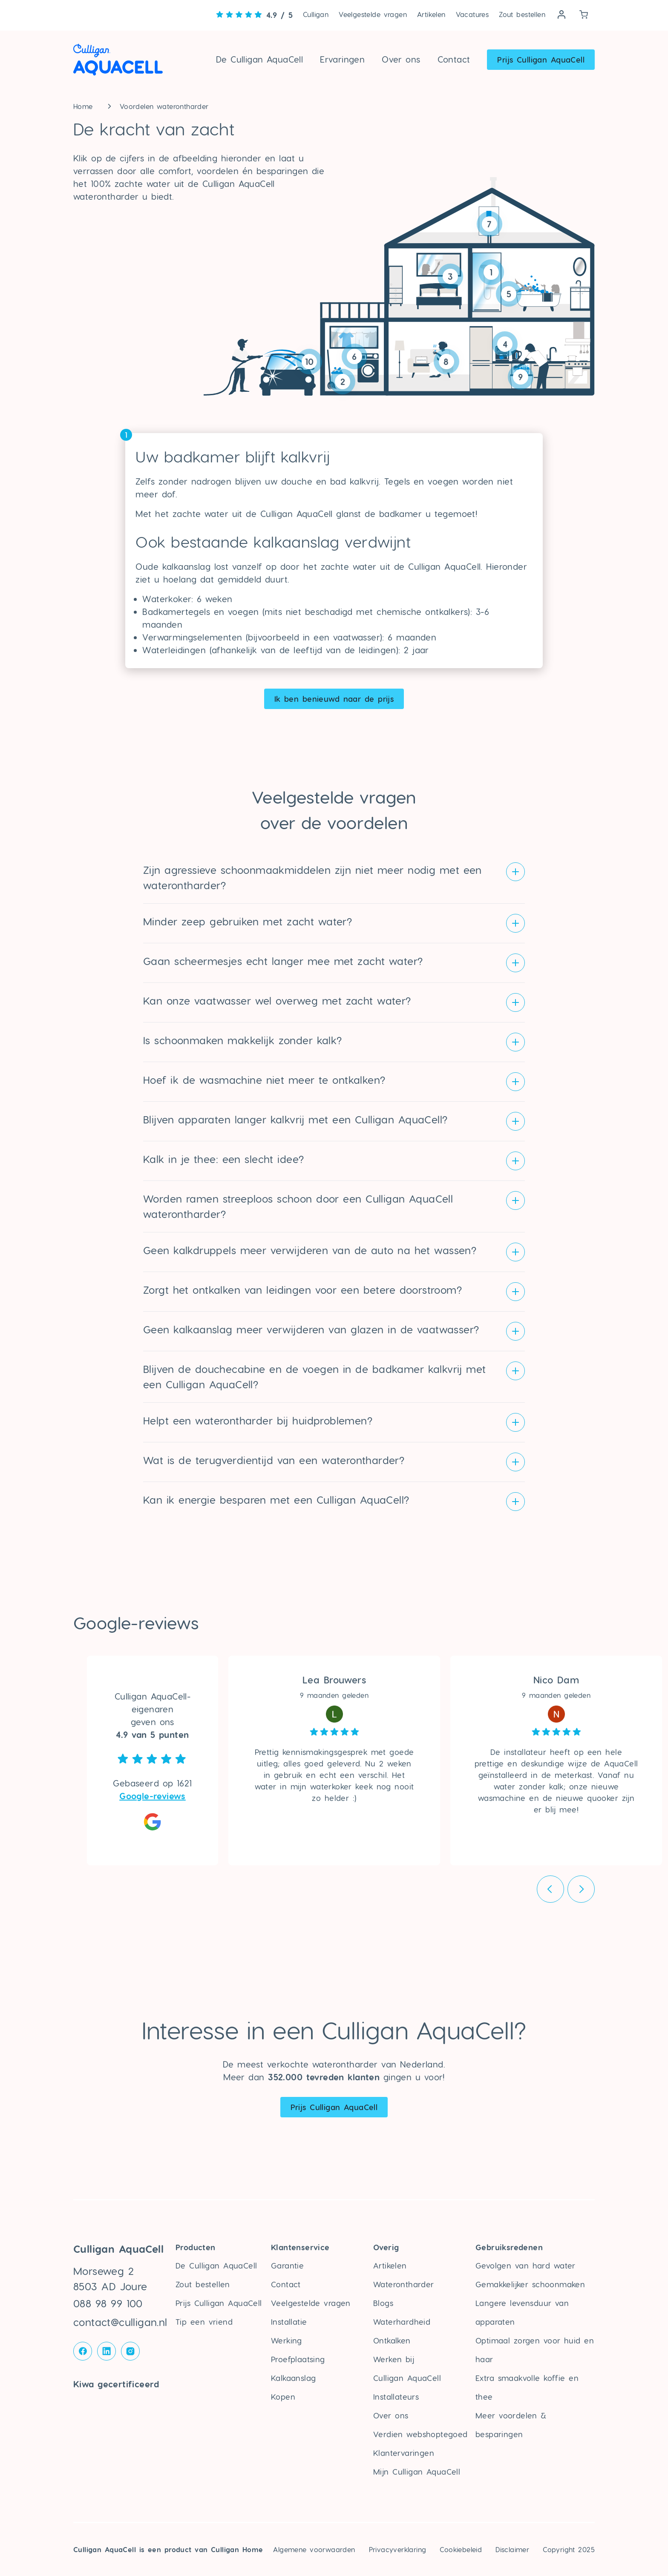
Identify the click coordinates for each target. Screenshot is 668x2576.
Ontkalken (392, 2340)
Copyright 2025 (569, 2549)
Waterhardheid (401, 2321)
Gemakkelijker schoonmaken (530, 2284)
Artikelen (431, 14)
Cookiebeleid (461, 2549)
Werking (286, 2340)
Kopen (283, 2396)
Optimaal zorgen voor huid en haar (534, 2349)
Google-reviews (152, 1796)
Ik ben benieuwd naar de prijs (334, 698)
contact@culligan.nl (120, 2322)
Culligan (315, 14)
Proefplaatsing (298, 2359)
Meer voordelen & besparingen (511, 2424)
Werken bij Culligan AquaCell (407, 2368)
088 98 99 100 (108, 2303)
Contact (454, 59)
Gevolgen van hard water (525, 2265)
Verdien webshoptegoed (420, 2434)
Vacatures (472, 14)
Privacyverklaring (397, 2549)
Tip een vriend (204, 2321)
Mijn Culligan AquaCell (416, 2471)
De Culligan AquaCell (259, 59)
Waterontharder (403, 2284)
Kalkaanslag (293, 2377)
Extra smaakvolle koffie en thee (527, 2387)
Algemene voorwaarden (314, 2549)
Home (83, 106)
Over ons (401, 59)
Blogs (383, 2302)
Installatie (289, 2321)
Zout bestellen (522, 14)
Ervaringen (342, 59)
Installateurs (396, 2396)
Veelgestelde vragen (373, 14)
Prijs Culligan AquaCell (540, 59)
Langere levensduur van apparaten (522, 2312)
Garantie (287, 2265)
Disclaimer (512, 2549)
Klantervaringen (403, 2452)
